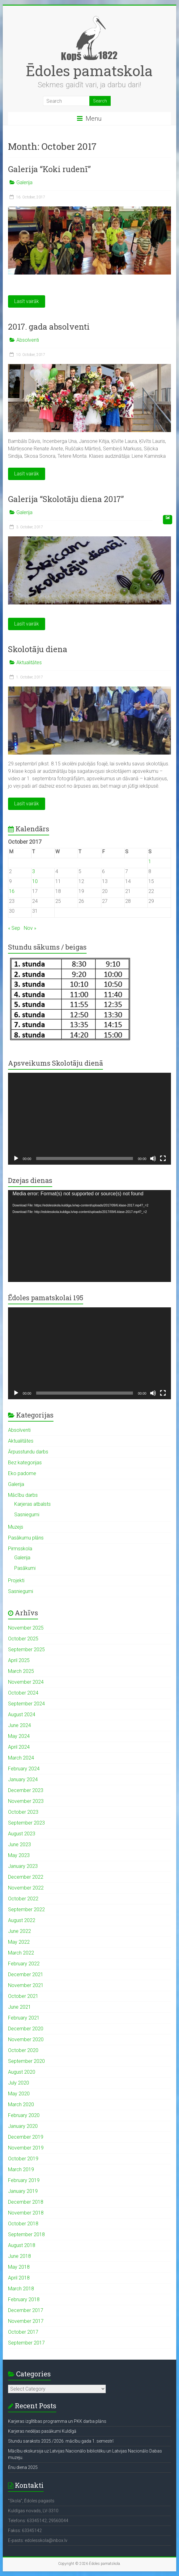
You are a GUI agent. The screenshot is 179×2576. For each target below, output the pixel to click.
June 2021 (19, 2007)
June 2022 (19, 1931)
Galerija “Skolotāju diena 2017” (66, 499)
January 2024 (23, 1779)
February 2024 (24, 1769)
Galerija (24, 182)
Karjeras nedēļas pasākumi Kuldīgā (42, 2431)
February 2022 (24, 1964)
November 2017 (26, 2321)
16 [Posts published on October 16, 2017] (12, 891)
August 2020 (21, 2072)
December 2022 (25, 1877)
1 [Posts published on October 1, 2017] (149, 861)
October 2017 (23, 2332)
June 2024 (19, 1725)
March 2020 (21, 2104)
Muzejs (15, 1527)
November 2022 (26, 1888)
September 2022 (26, 1909)
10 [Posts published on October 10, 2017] (35, 881)
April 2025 (19, 1660)
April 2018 (19, 2278)
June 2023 (19, 1844)
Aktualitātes (29, 662)
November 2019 (26, 2148)
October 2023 (23, 1812)
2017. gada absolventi (49, 326)
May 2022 (19, 1942)
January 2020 (23, 2126)
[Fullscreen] (163, 1158)
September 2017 (26, 2343)
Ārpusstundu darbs (28, 1452)
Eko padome (22, 1473)
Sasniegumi (26, 1514)
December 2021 (25, 1974)
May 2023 (19, 1855)
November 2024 (26, 1682)
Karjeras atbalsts (32, 1504)
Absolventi (27, 340)
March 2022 (21, 1953)
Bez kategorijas (25, 1463)
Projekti (16, 1580)
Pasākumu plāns (26, 1538)
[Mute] (153, 1158)
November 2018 (26, 2213)
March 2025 (21, 1671)
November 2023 (26, 1801)
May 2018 (19, 2267)
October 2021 (23, 1996)
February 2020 (24, 2115)
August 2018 (21, 2245)
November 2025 (26, 1628)
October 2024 (23, 1693)
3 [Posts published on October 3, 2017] (33, 871)
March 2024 (21, 1758)
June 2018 (19, 2256)
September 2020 (26, 2061)
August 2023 (21, 1834)
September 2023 (26, 1823)
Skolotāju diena (37, 649)
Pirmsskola (20, 1549)
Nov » (30, 928)
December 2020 (25, 2029)
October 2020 (23, 2050)
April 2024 (19, 1747)
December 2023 (25, 1790)
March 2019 (21, 2169)
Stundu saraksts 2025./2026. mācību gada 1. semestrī (60, 2441)
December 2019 (25, 2137)
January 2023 (23, 1866)
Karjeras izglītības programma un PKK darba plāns (57, 2421)
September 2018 (26, 2234)
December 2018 (25, 2202)
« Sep (14, 928)
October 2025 (23, 1639)
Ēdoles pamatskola (89, 70)
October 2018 (23, 2224)
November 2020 (26, 2039)
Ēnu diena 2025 (23, 2467)
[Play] (16, 1158)
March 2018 (21, 2289)
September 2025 (26, 1649)
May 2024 (19, 1736)
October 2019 (23, 2159)
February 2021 (24, 2018)
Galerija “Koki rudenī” (49, 169)
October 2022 (23, 1899)
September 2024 (26, 1704)
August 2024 (21, 1714)
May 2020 (19, 2094)
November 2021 (26, 1985)
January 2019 (23, 2191)
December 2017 (25, 2310)
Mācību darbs (23, 1495)
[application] (89, 1119)
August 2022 (21, 1920)
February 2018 (24, 2299)
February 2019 (24, 2180)
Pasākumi (25, 1568)
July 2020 (18, 2083)
